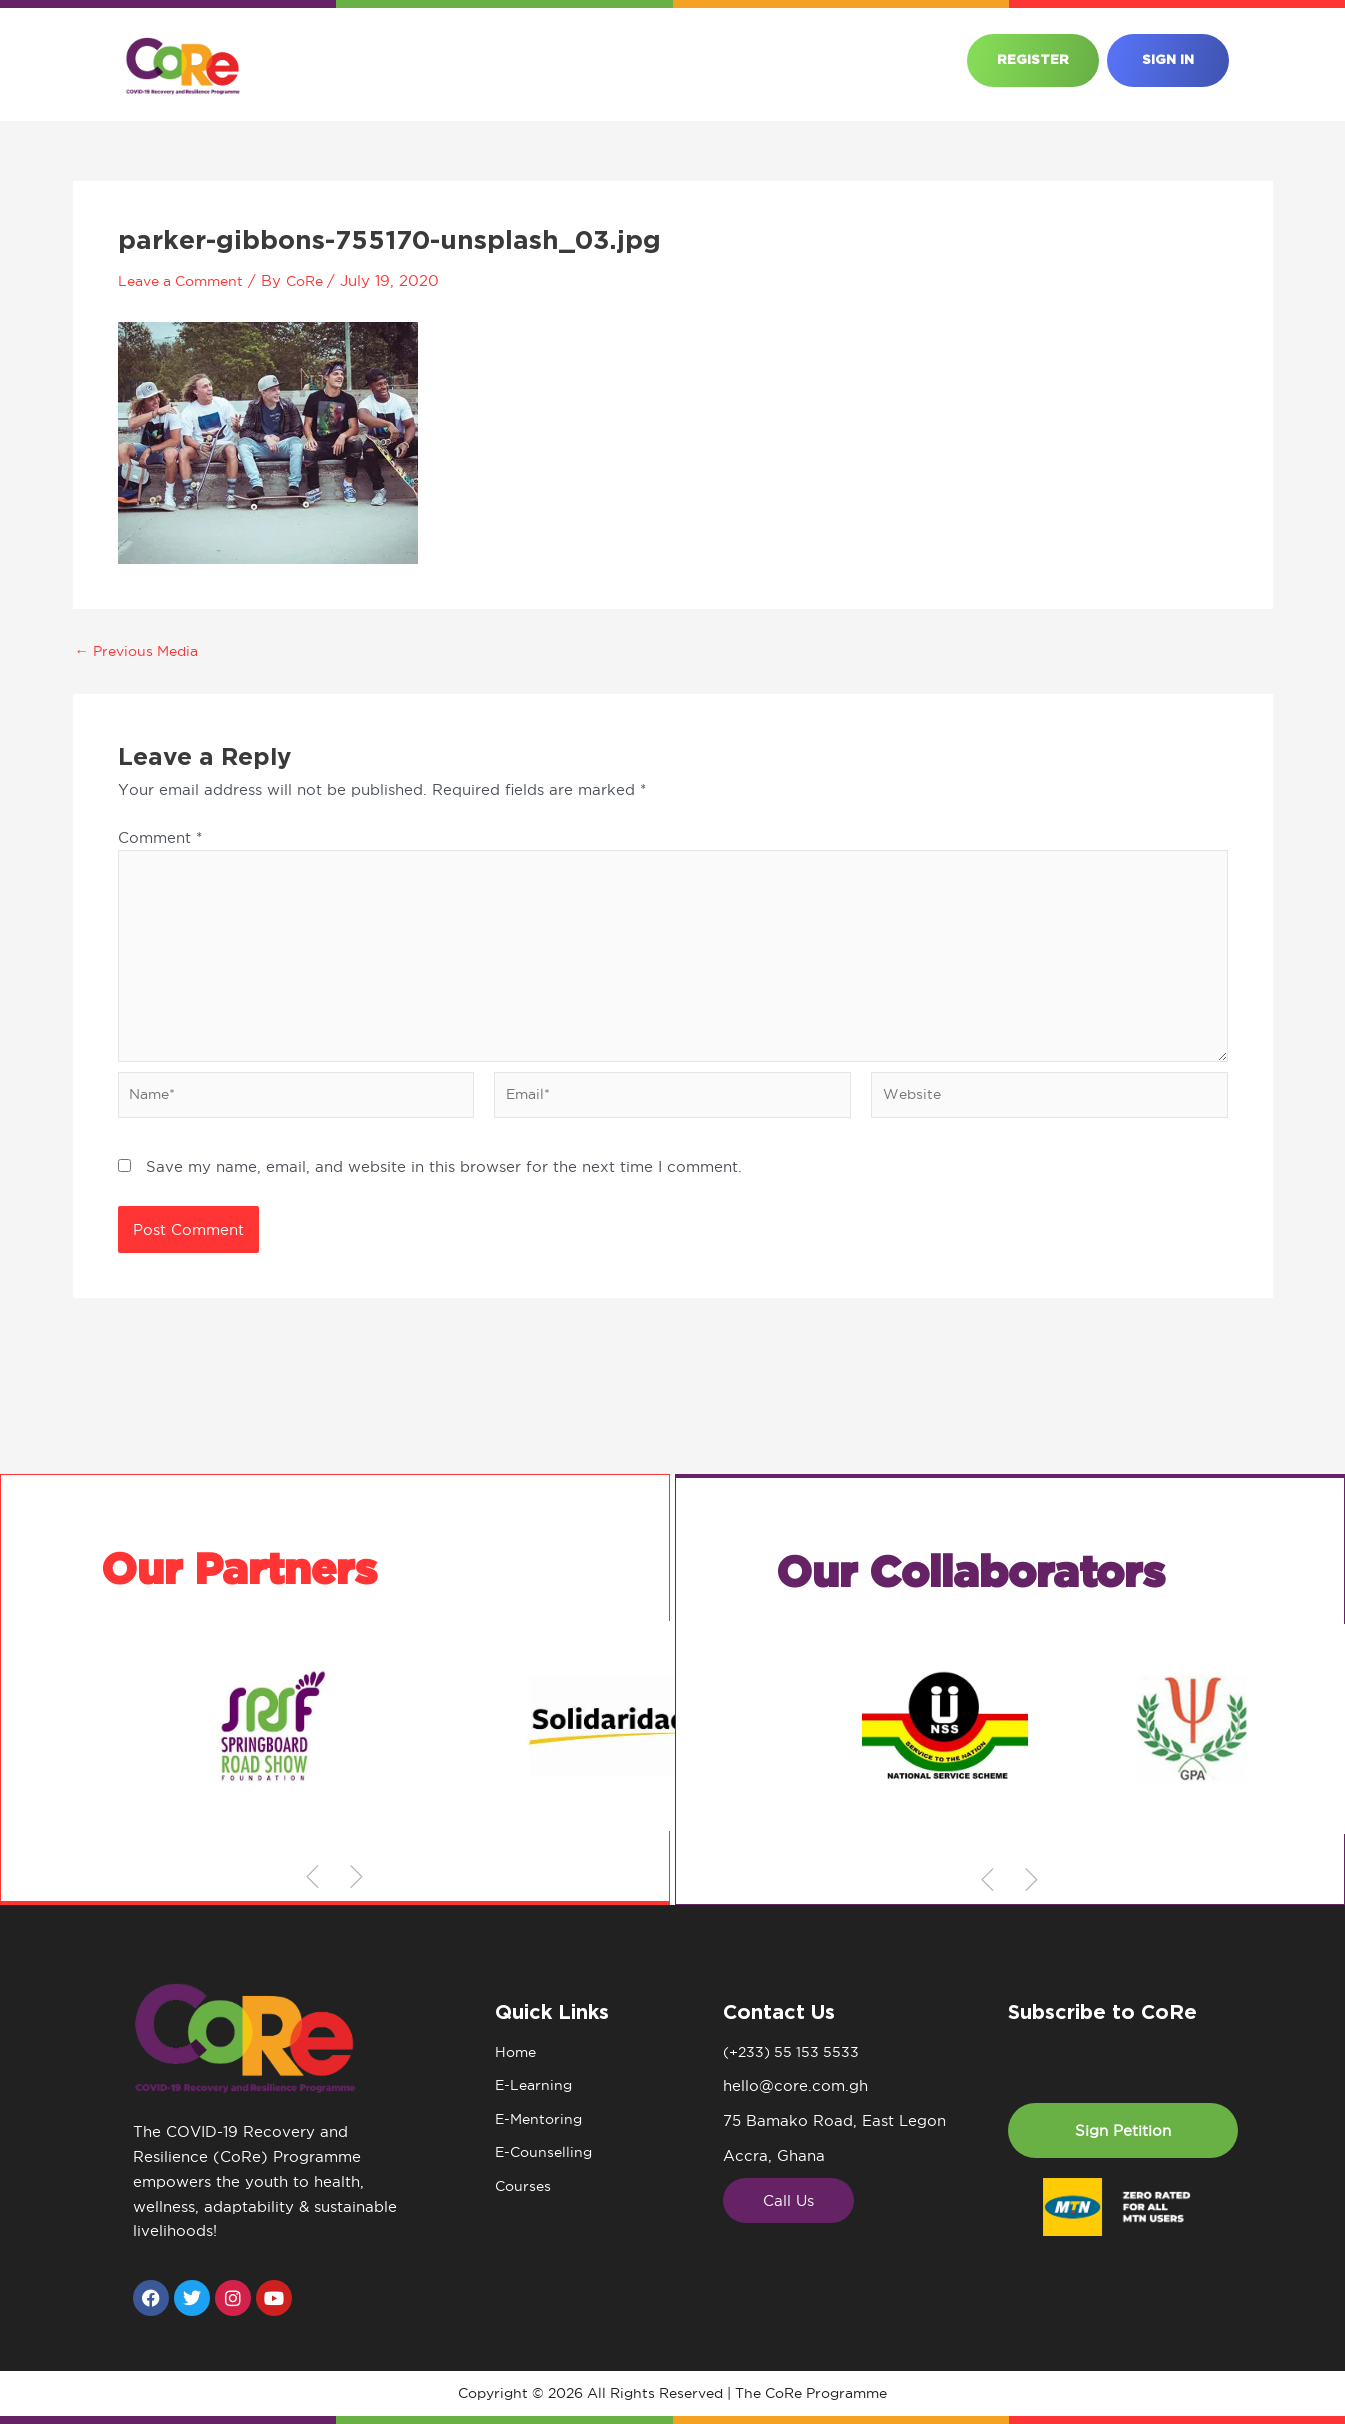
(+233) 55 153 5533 (794, 2052)
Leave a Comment (186, 280)
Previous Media (142, 650)
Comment (160, 837)
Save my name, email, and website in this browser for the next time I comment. (444, 1179)
